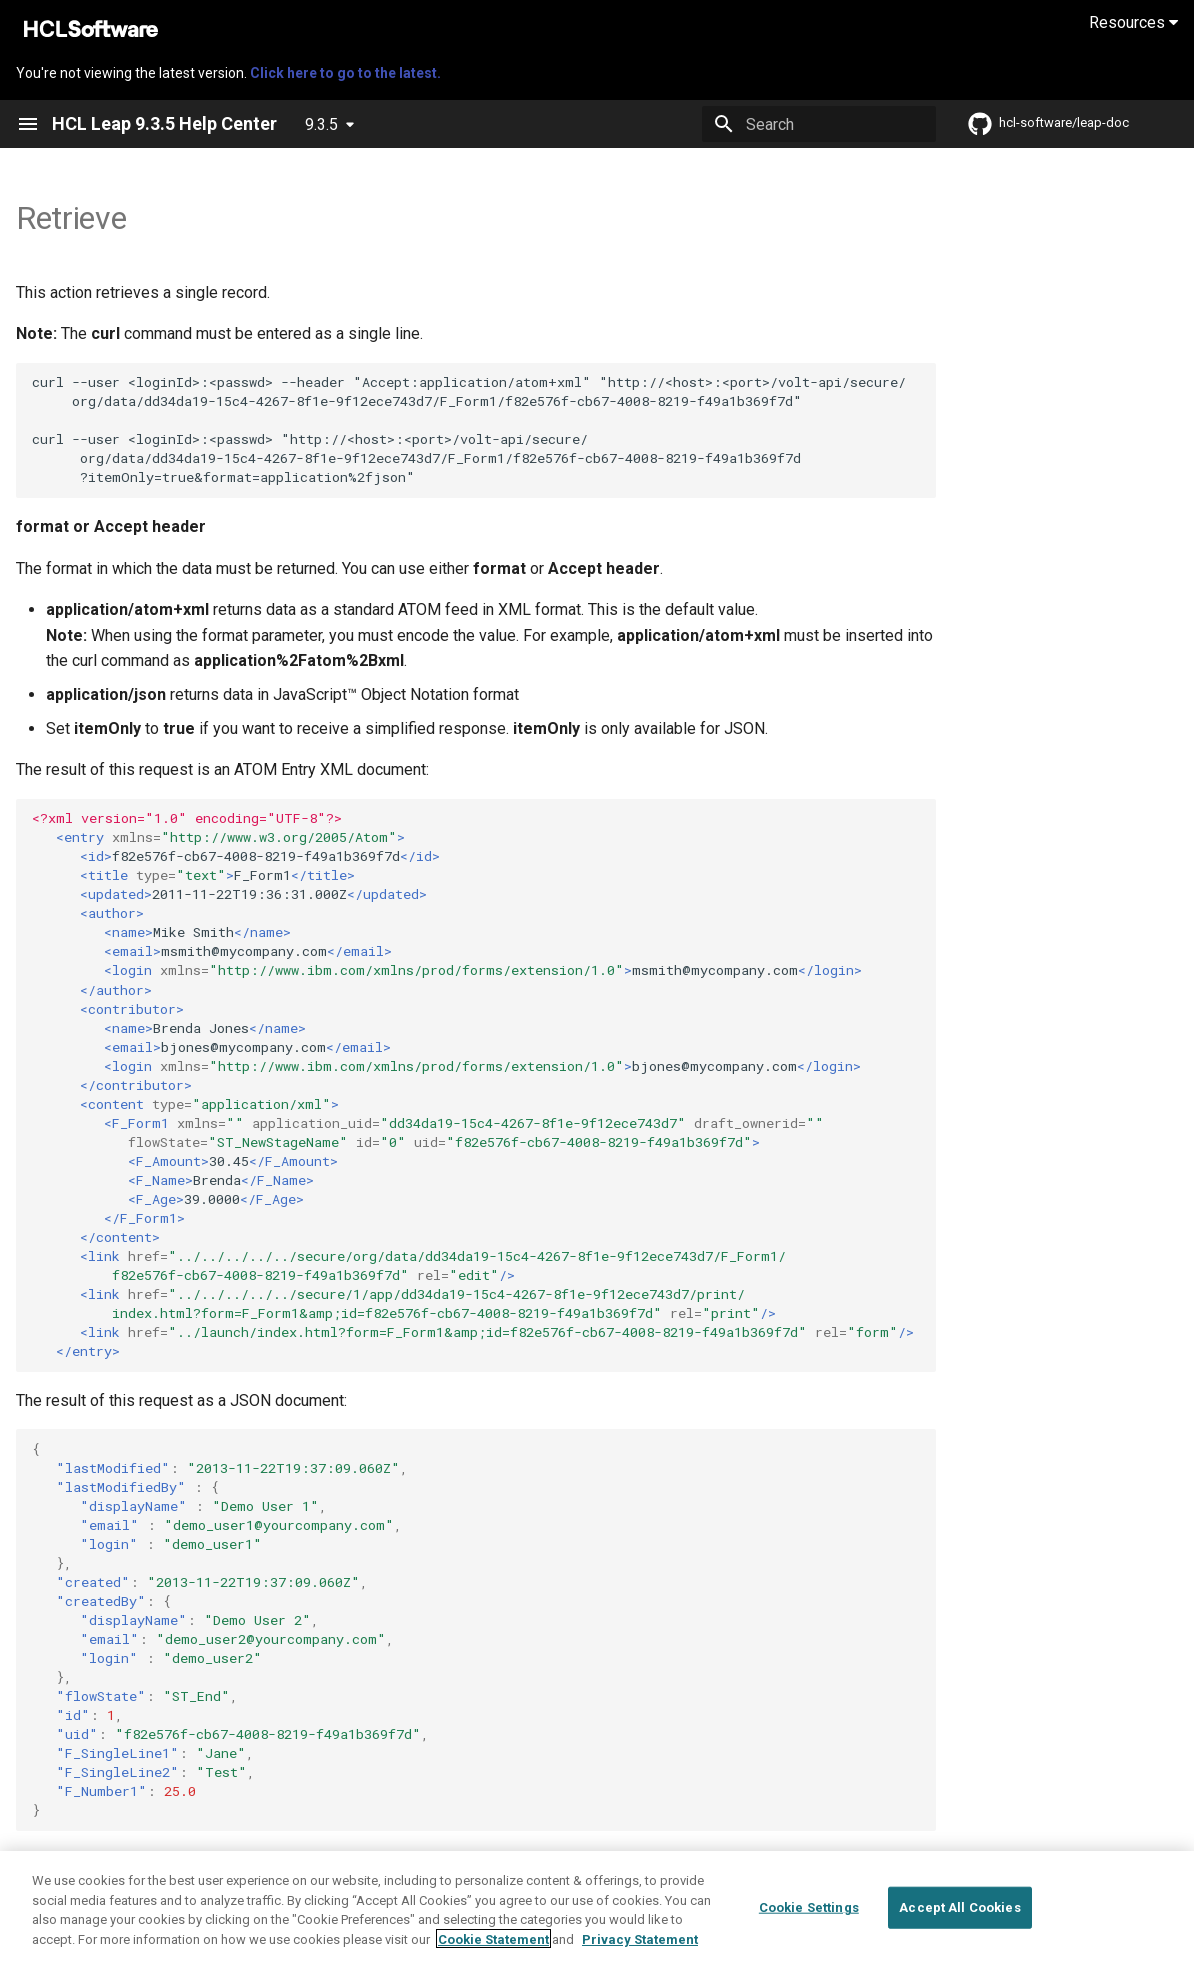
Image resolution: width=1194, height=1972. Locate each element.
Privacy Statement (640, 1958)
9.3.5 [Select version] (321, 124)
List (116, 1859)
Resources (1133, 22)
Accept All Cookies (959, 1927)
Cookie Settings (809, 1927)
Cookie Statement (493, 1958)
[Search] (819, 124)
